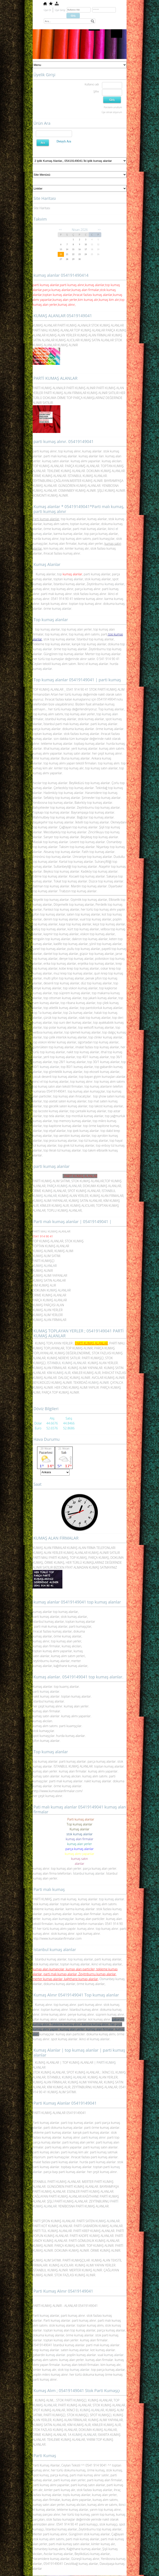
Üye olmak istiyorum (112, 112)
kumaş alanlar (114, 584)
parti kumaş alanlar (46, 1691)
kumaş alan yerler (73, 2480)
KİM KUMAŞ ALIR (58, 1373)
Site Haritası (42, 208)
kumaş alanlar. (43, 649)
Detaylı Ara (64, 141)
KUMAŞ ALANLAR (45, 1266)
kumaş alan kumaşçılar (58, 1919)
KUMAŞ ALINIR (98, 1382)
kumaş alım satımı (51, 2539)
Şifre (96, 91)
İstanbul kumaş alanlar (89, 1873)
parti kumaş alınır (93, 2137)
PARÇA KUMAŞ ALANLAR (64, 1186)
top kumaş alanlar (111, 1899)
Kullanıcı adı (92, 84)
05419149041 (107, 699)
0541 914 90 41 (77, 689)
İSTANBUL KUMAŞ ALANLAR (66, 1363)
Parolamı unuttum (113, 107)
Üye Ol (47, 10)
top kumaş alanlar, (81, 1959)
